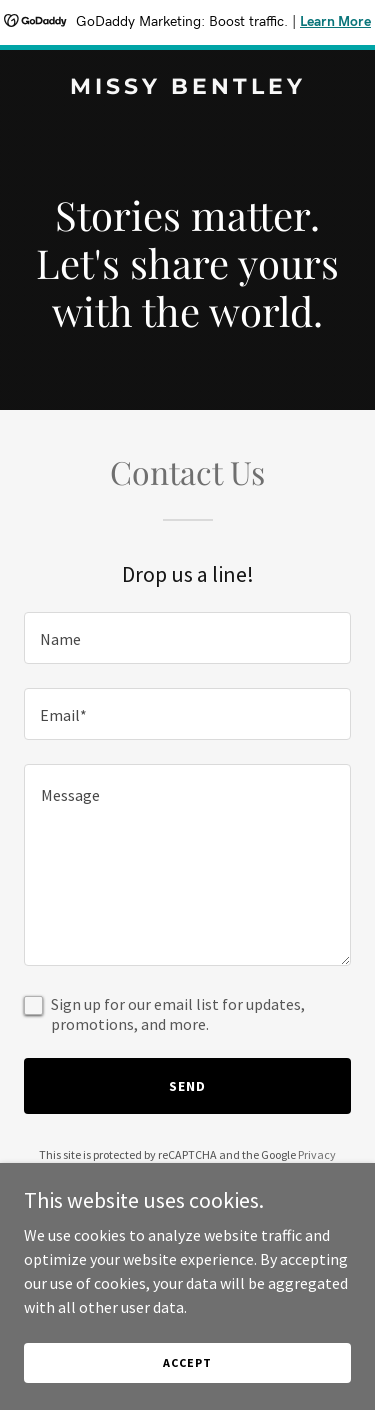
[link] (187, 88)
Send (187, 1086)
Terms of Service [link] (199, 1172)
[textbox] (187, 638)
